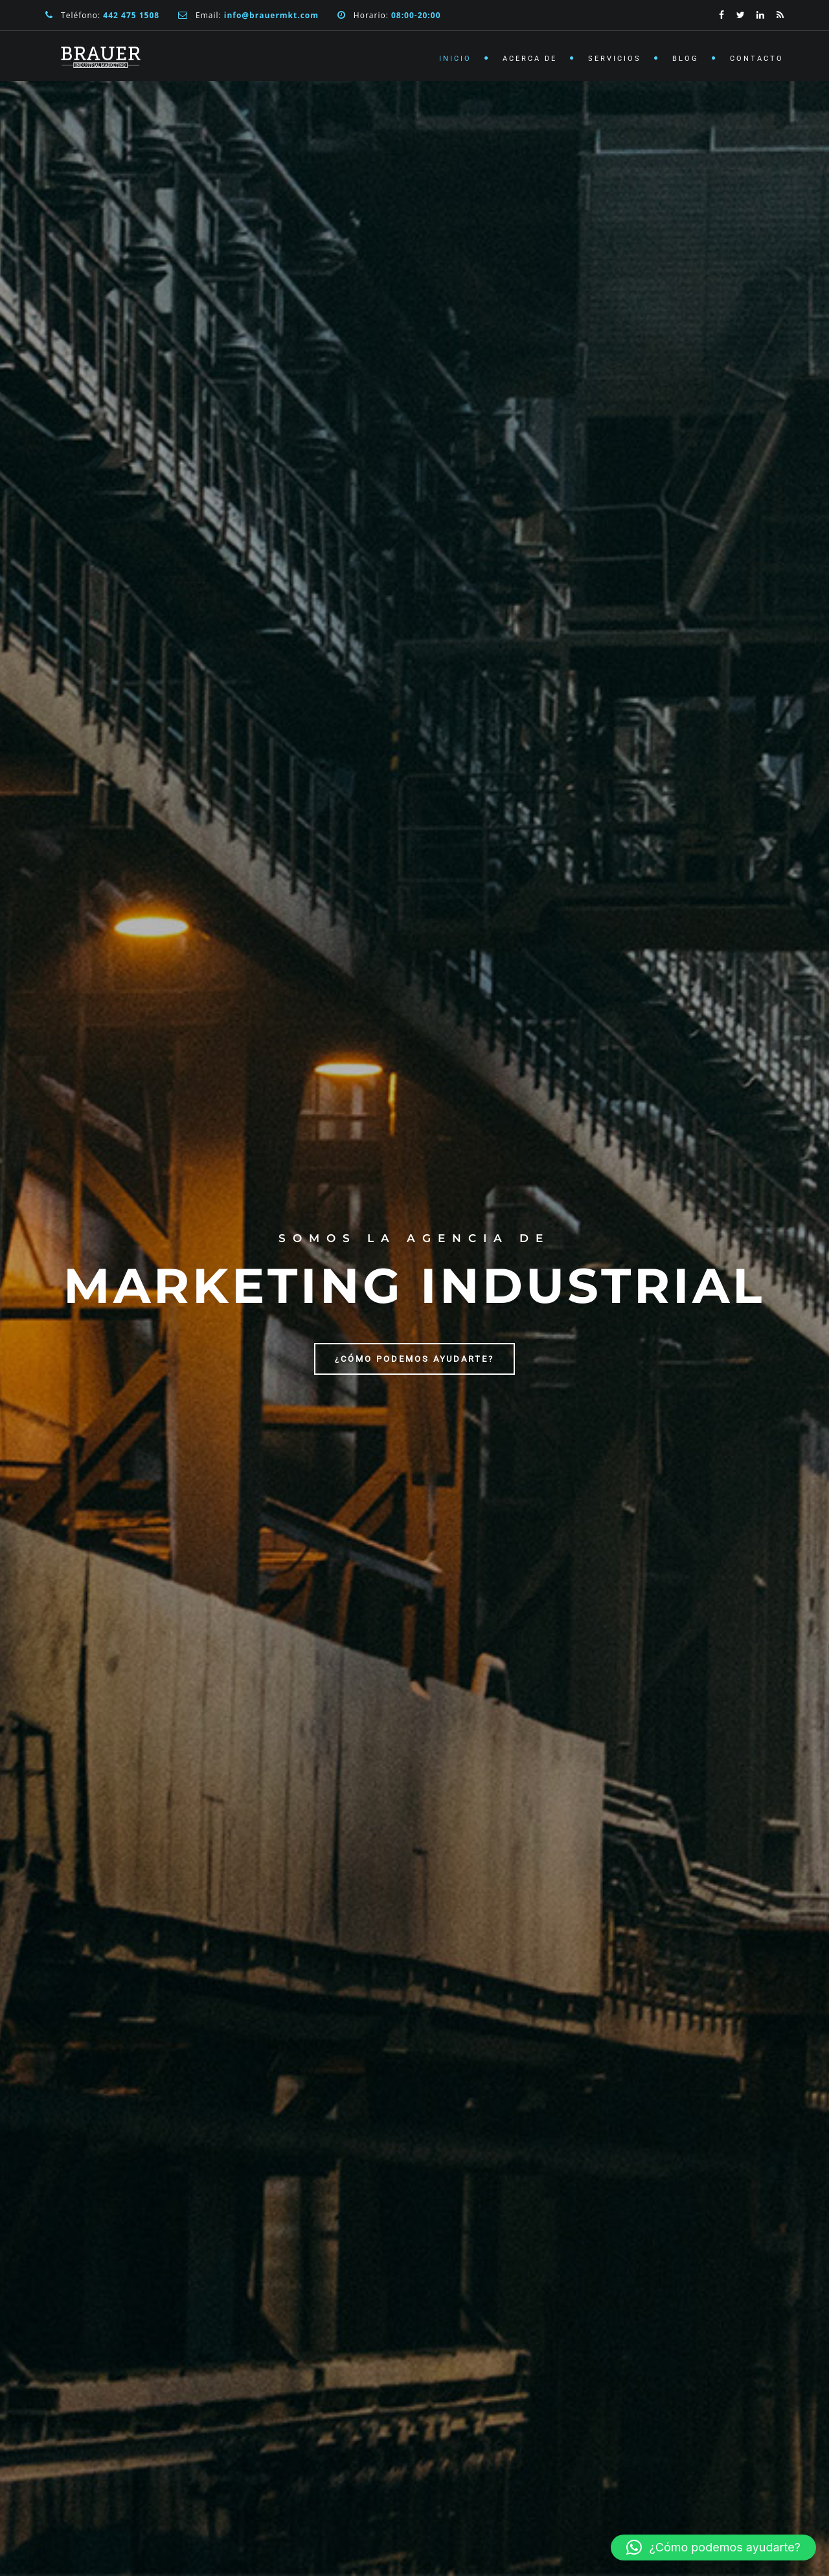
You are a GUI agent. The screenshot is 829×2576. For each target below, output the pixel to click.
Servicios (614, 58)
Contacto (757, 58)
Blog (685, 58)
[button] (713, 2547)
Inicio (455, 58)
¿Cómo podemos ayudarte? (414, 1359)
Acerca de (530, 58)
